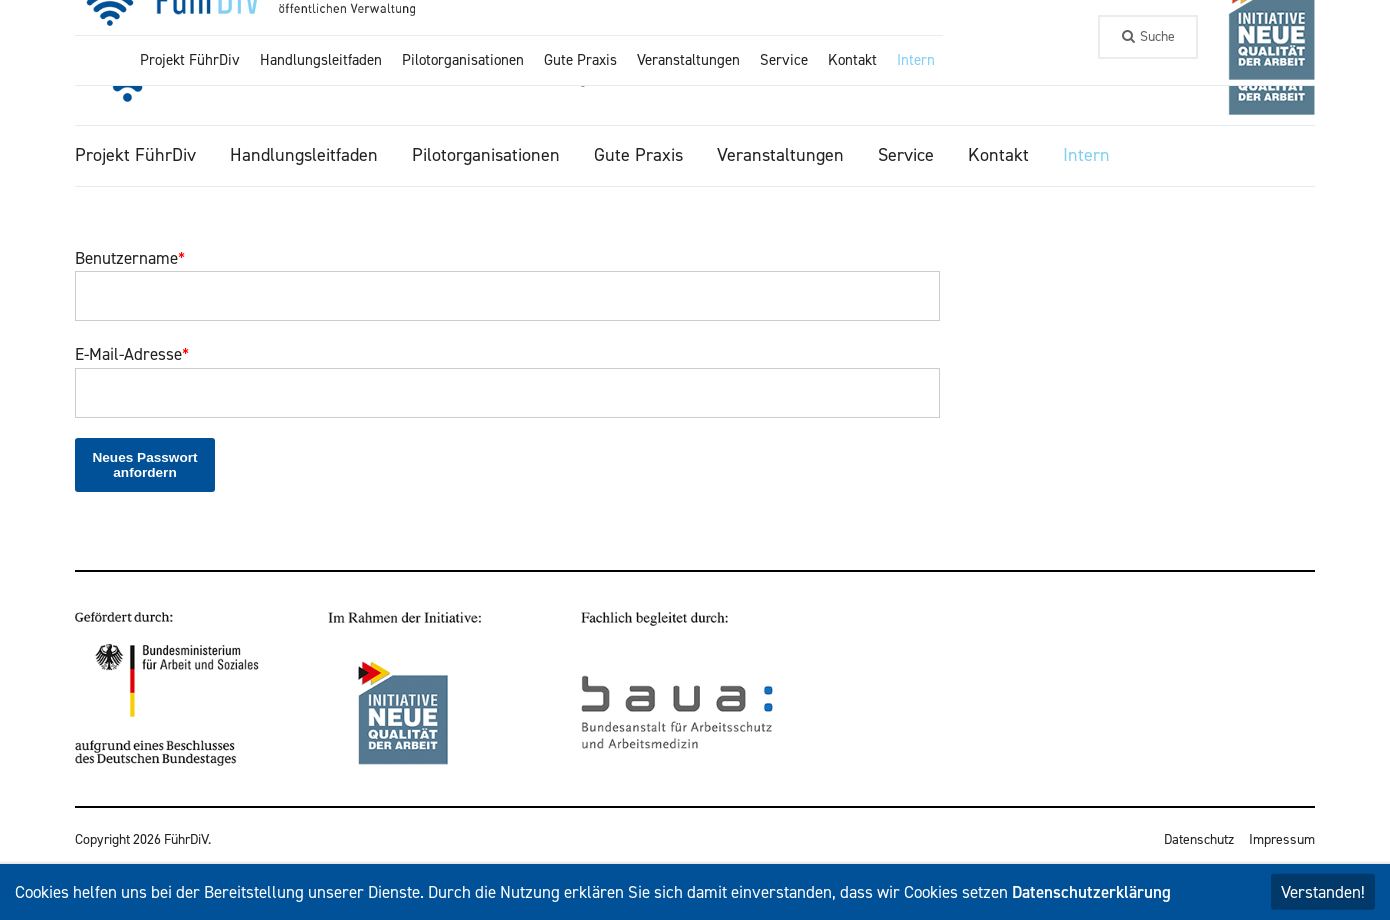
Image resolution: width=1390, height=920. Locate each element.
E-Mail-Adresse (132, 354)
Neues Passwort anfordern (144, 465)
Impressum (1282, 839)
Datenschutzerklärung (1091, 892)
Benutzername (130, 258)
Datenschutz (1199, 839)
